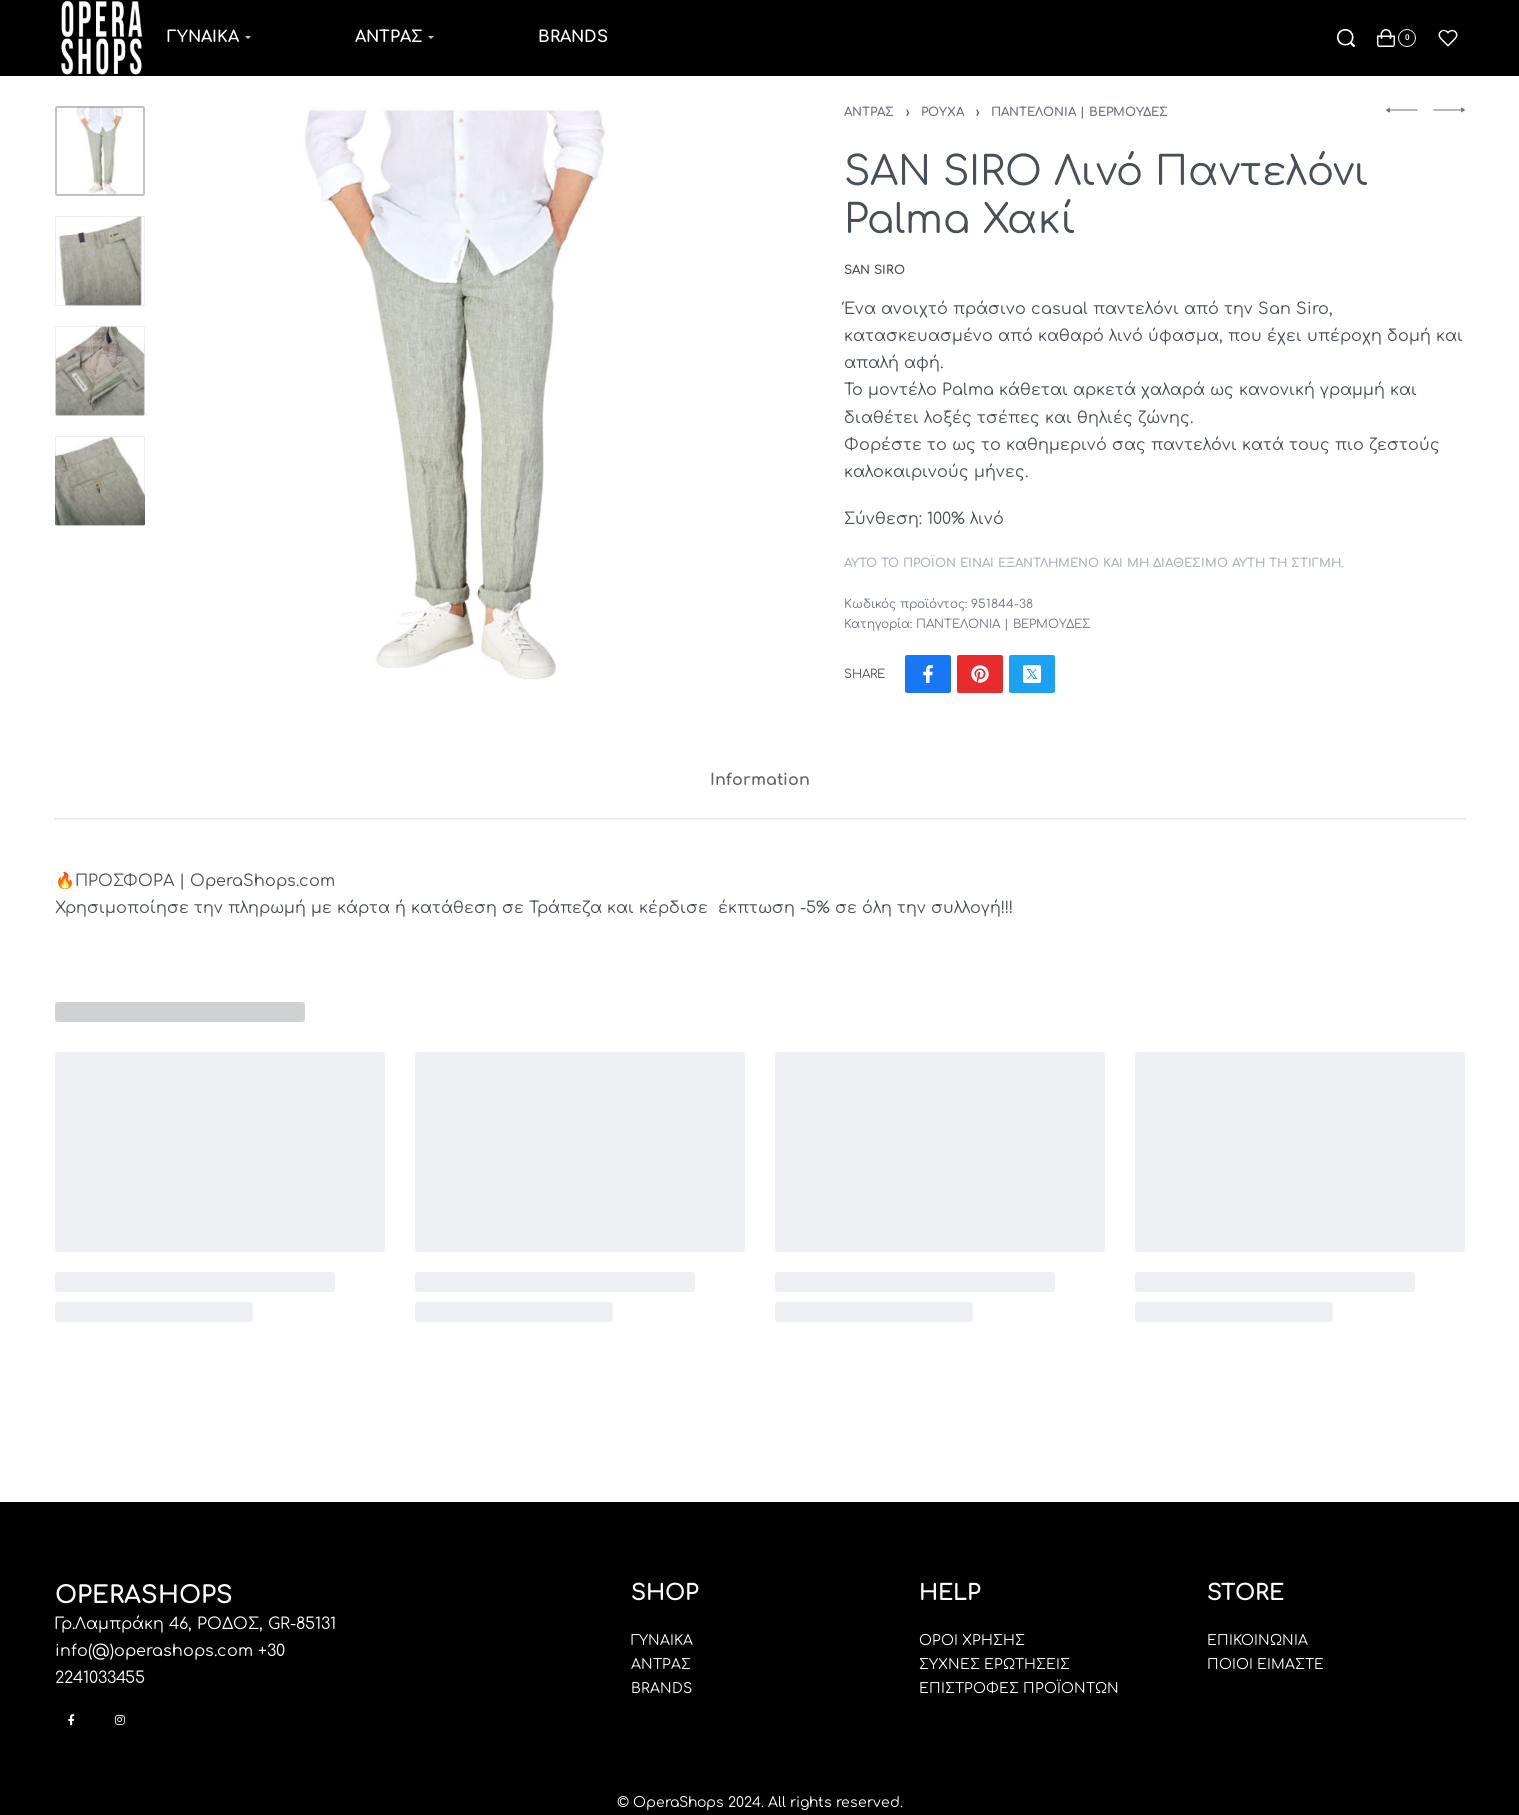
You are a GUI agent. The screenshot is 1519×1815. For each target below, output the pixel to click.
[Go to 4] (100, 481)
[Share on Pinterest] (980, 674)
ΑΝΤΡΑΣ (869, 112)
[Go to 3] (100, 371)
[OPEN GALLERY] (455, 396)
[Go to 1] (100, 151)
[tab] (760, 780)
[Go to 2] (100, 261)
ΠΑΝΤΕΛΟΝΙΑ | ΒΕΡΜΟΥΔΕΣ (1079, 112)
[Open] (1448, 38)
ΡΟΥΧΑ (942, 112)
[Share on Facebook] (928, 674)
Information (760, 780)
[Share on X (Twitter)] (1032, 674)
